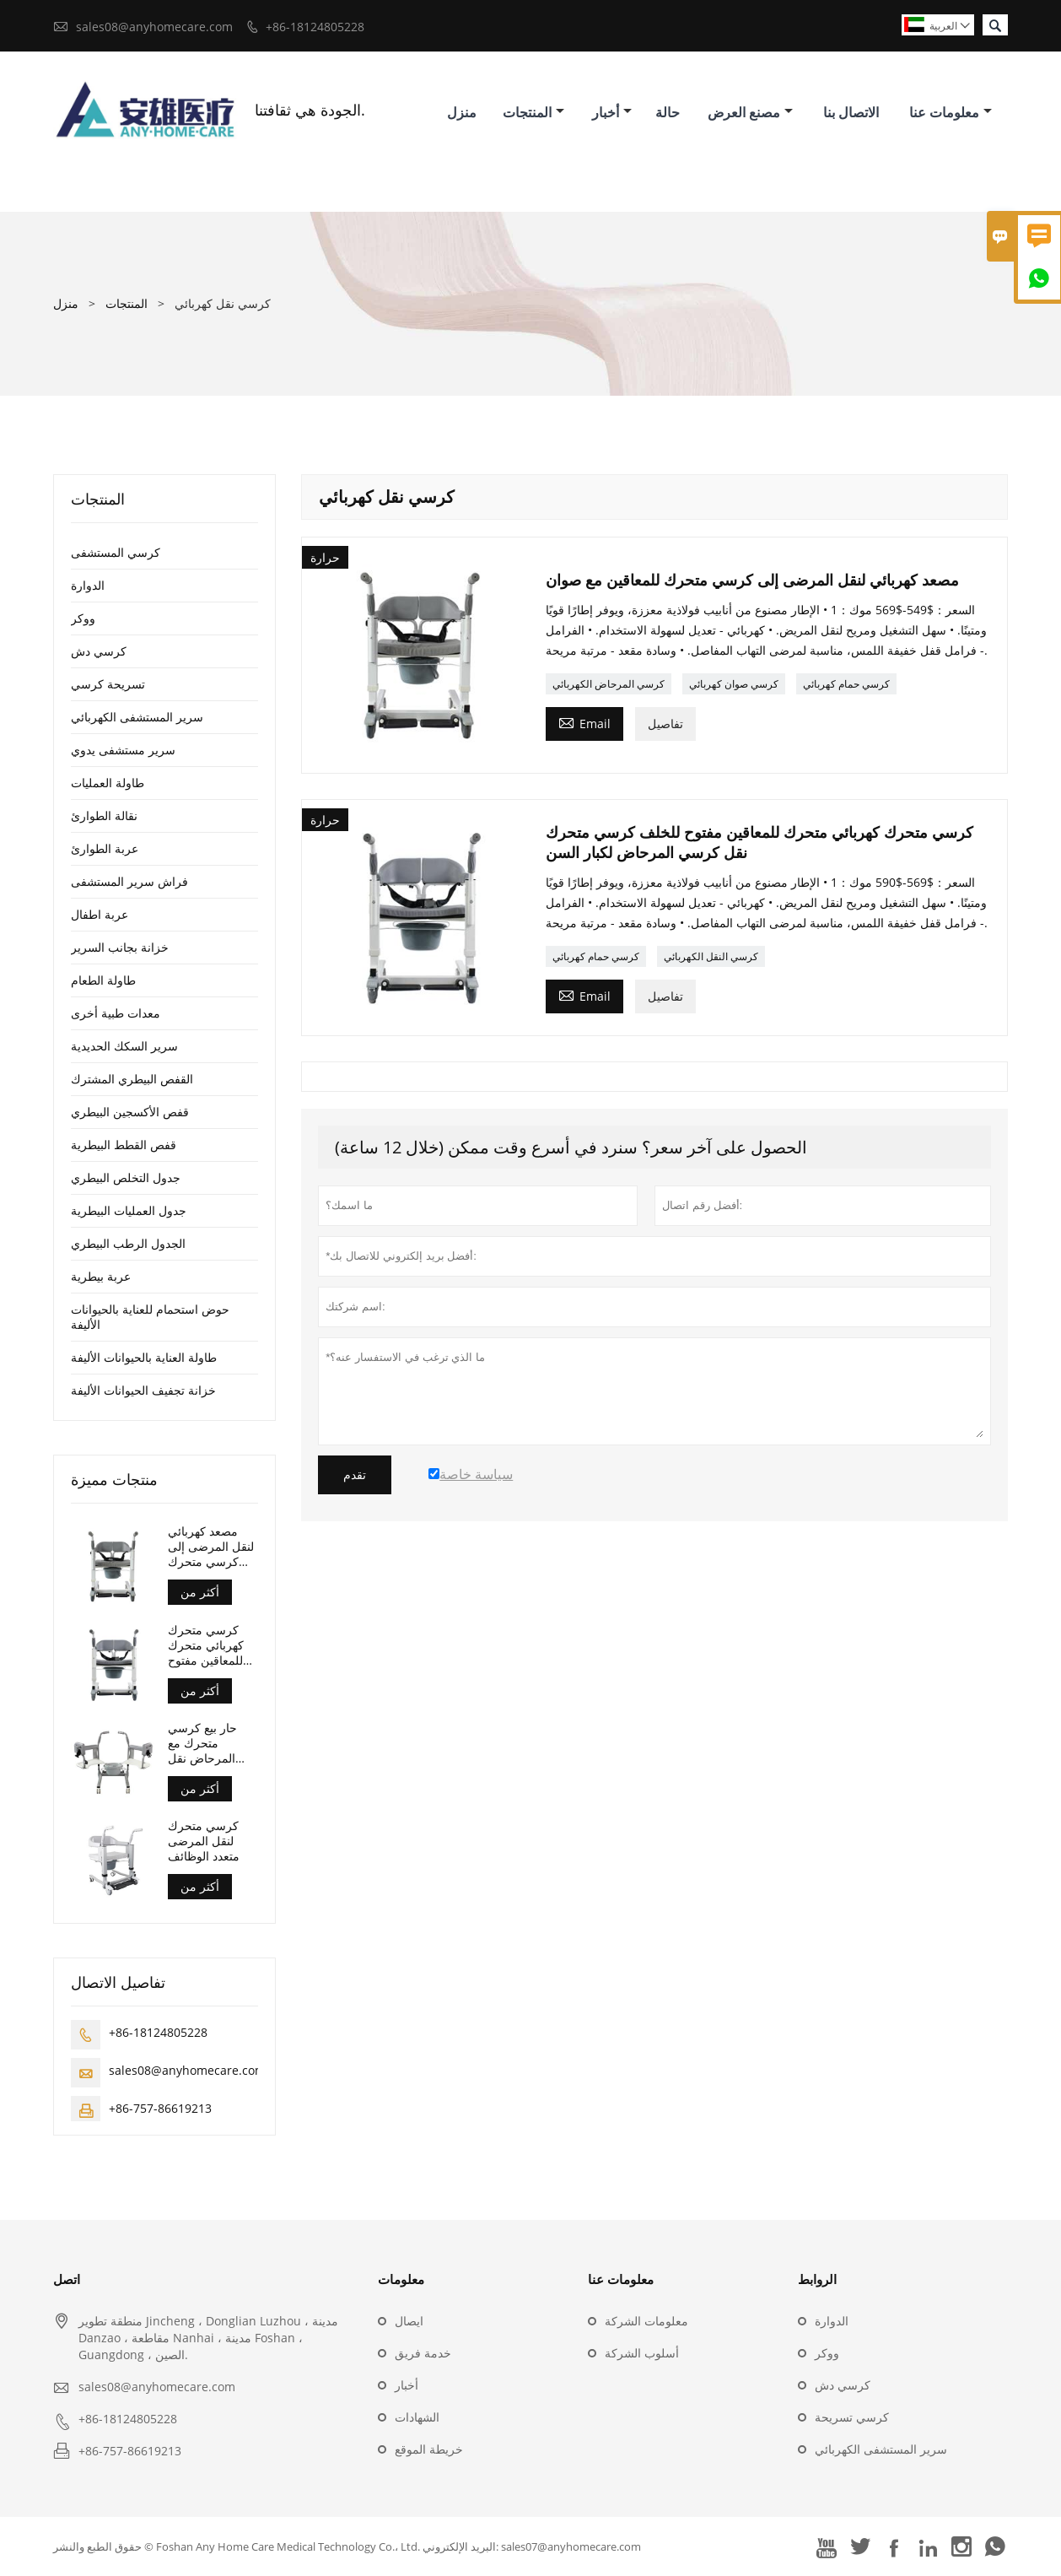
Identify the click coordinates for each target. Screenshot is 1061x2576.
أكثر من (199, 1592)
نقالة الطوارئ (104, 815)
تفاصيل (665, 724)
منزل (462, 112)
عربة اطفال (99, 914)
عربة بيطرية (101, 1276)
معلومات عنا (950, 112)
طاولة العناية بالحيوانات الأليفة (144, 1357)
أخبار (612, 112)
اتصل (66, 2279)
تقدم (354, 1475)
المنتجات (533, 112)
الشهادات (417, 2417)
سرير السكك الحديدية (124, 1046)
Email (584, 722)
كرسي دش (99, 651)
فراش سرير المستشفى (129, 881)
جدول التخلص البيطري (125, 1177)
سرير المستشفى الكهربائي (137, 717)
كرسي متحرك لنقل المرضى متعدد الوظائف (204, 1841)
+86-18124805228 (315, 27)
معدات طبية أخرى (115, 1013)
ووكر (83, 618)
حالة (667, 112)
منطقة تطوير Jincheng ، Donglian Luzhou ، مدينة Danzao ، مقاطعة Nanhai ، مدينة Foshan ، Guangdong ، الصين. (208, 2338)
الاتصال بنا (851, 112)
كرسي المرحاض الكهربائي (608, 684)
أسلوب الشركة (642, 2353)
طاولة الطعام (103, 980)
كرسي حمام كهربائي (846, 684)
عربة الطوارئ (104, 848)
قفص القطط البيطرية (123, 1145)
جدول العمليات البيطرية (128, 1210)
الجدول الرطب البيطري (128, 1243)
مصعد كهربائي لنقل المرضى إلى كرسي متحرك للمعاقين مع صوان (212, 1546)
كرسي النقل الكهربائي (711, 956)
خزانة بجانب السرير (120, 947)
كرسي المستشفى (115, 552)
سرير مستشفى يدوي (123, 750)
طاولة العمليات (107, 783)
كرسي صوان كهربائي (733, 684)
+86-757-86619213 (160, 2108)
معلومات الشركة (646, 2321)
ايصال (409, 2321)
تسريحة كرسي (108, 684)
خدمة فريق (423, 2353)
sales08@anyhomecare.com (154, 27)
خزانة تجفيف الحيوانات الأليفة (143, 1390)
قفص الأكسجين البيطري (130, 1112)
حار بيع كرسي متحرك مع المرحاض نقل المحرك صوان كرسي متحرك (203, 1743)
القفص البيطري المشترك (132, 1079)
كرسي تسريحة (852, 2417)
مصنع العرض (750, 112)
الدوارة (88, 585)
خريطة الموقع (429, 2449)
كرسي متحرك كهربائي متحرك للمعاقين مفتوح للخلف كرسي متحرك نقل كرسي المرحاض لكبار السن (209, 1645)
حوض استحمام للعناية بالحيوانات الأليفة (150, 1316)
